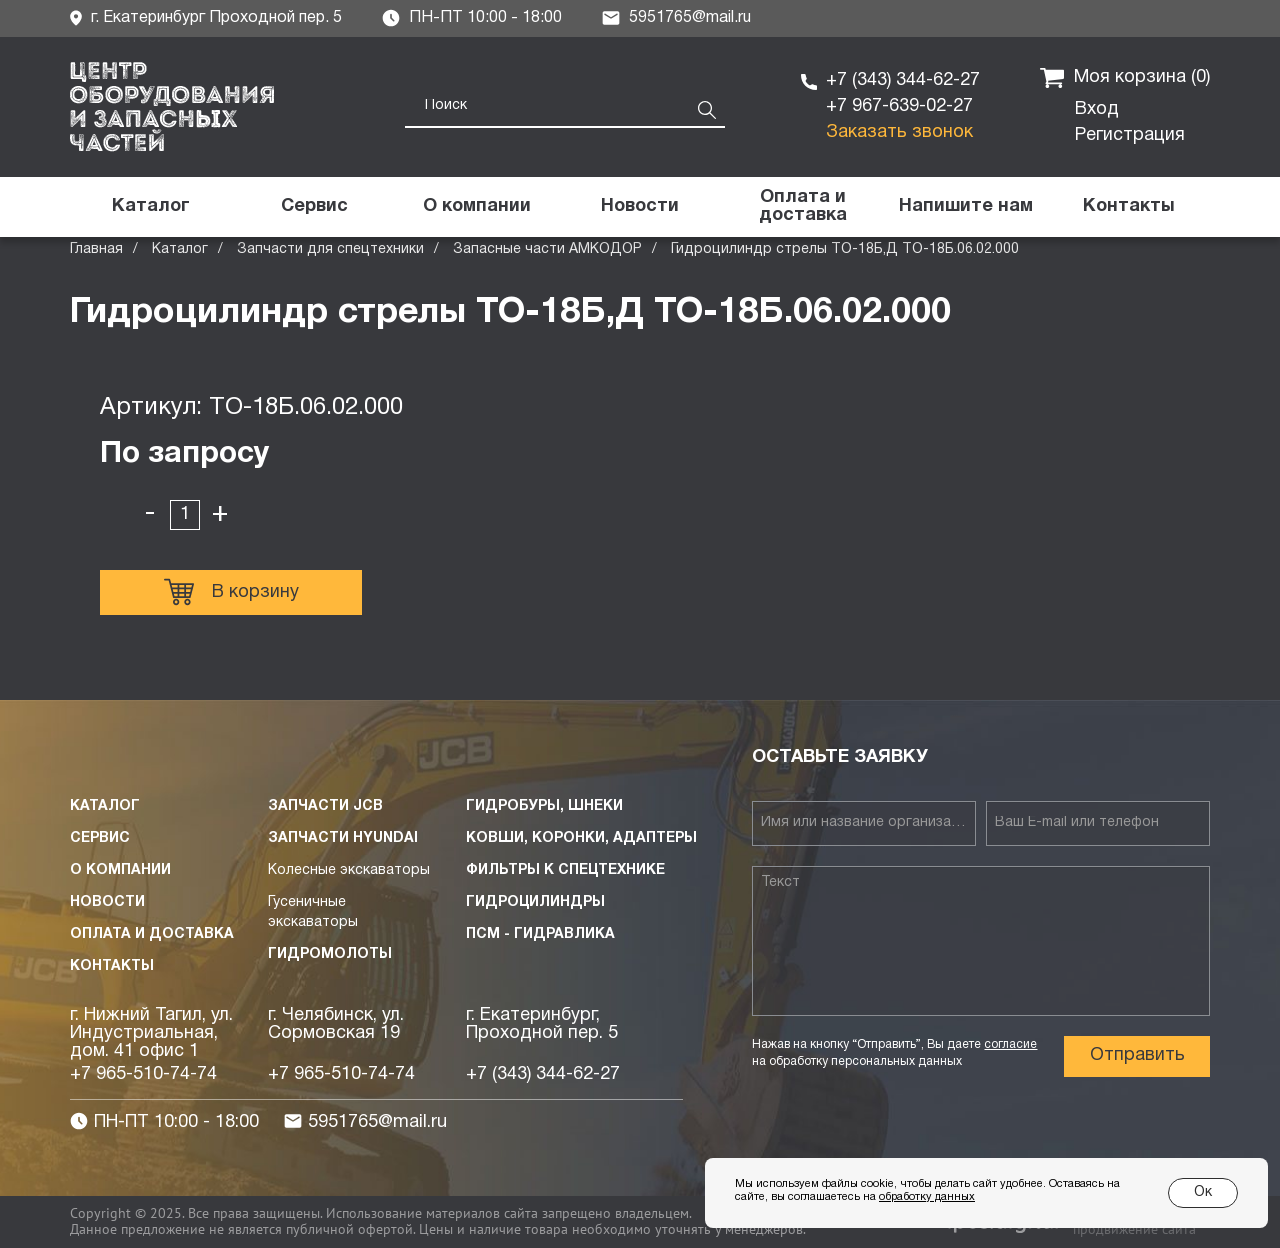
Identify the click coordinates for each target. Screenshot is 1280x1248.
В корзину (231, 592)
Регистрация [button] (1130, 135)
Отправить (1137, 1055)
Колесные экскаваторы (349, 870)
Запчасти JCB (325, 806)
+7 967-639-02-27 (899, 106)
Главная (96, 249)
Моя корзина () (1125, 78)
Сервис (100, 838)
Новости (107, 902)
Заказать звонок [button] (899, 132)
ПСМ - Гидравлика (540, 934)
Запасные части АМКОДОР (547, 249)
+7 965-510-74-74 (143, 1074)
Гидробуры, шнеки (544, 806)
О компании (120, 870)
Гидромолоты (330, 954)
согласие (1010, 1044)
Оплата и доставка (152, 934)
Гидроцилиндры (535, 902)
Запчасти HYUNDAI (343, 838)
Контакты (112, 966)
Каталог (180, 249)
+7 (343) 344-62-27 (903, 80)
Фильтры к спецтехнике (565, 870)
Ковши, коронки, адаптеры (581, 838)
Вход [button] (1097, 109)
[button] (965, 207)
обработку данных (927, 1197)
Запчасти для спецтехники (330, 249)
